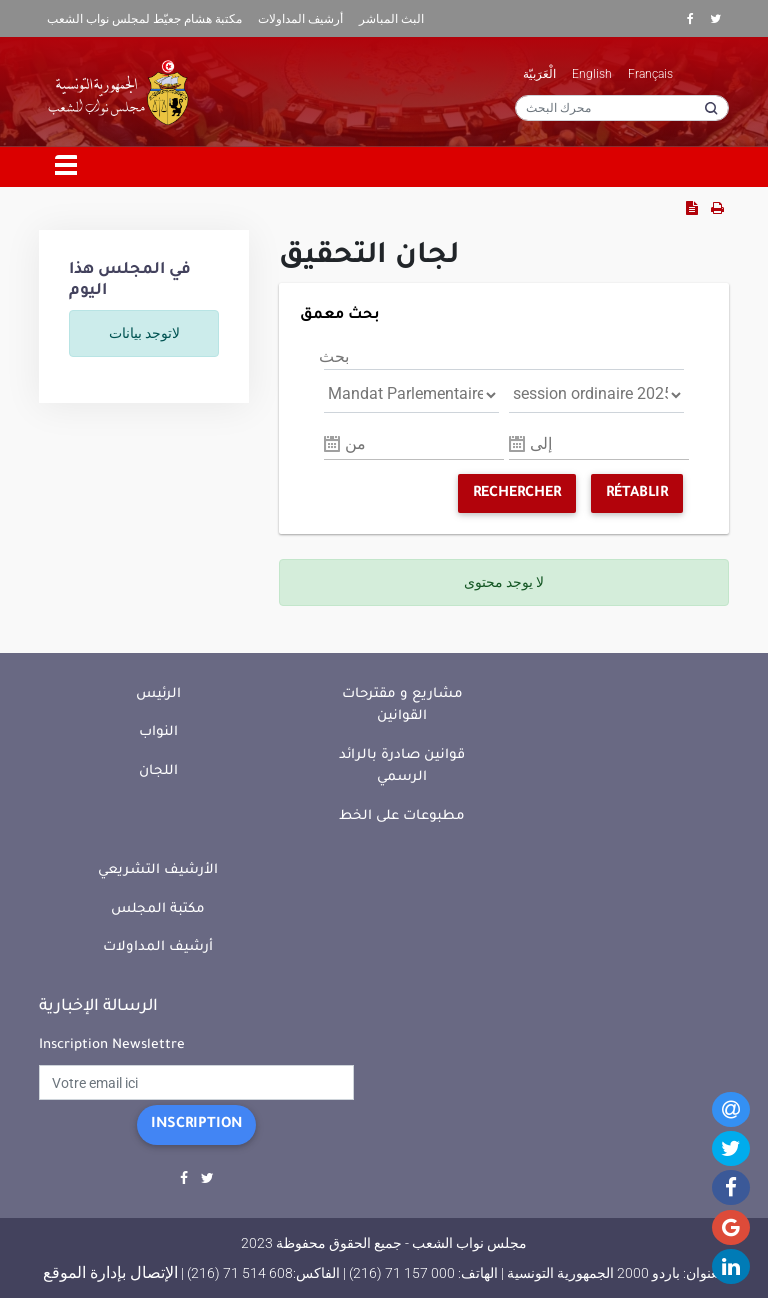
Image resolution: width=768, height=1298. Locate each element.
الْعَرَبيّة (539, 74)
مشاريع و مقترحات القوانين (402, 706)
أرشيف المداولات (300, 19)
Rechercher (517, 494)
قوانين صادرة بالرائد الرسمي (402, 767)
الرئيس (158, 694)
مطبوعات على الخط (402, 816)
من (355, 443)
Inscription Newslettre (112, 1045)
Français (650, 74)
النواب (158, 732)
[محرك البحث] (622, 108)
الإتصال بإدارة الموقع (110, 1272)
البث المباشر (391, 19)
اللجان (158, 771)
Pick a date (332, 444)
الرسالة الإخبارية (98, 1007)
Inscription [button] (196, 1125)
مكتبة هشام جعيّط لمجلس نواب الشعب (144, 19)
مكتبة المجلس (158, 909)
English (592, 74)
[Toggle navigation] (67, 167)
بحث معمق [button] (340, 316)
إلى (541, 443)
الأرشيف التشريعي (158, 870)
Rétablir (637, 494)
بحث (334, 356)
